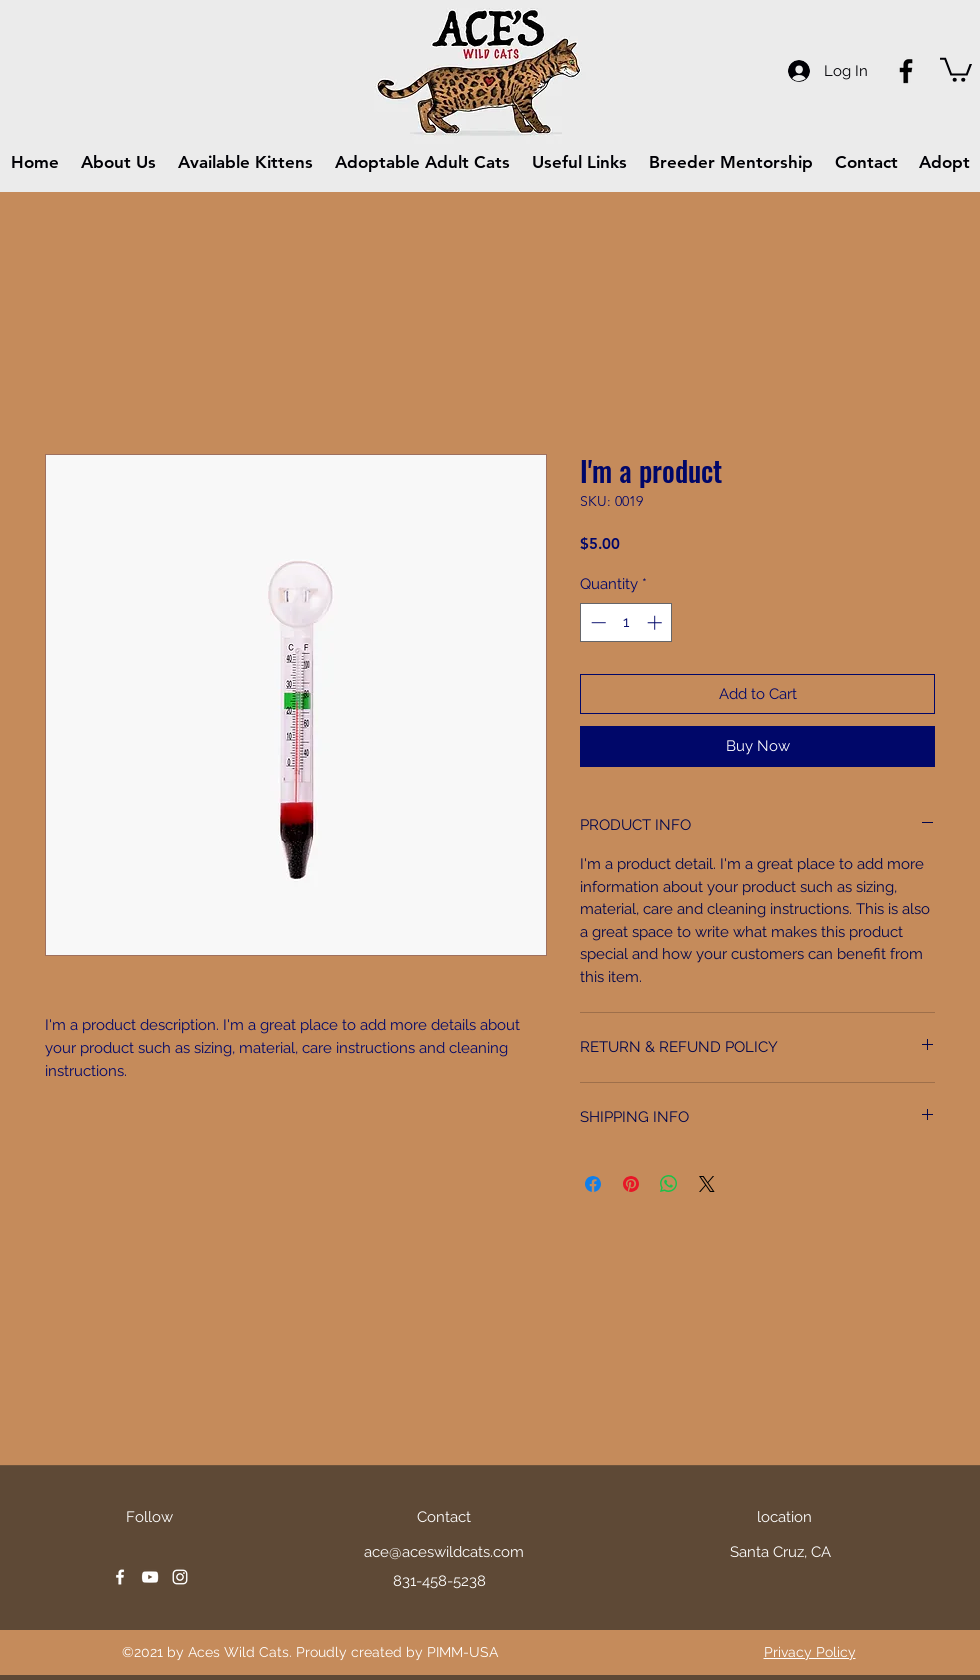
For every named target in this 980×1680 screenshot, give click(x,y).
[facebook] (120, 1577)
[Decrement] (596, 622)
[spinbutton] (626, 622)
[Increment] (656, 622)
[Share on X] (707, 1184)
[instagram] (180, 1577)
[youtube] (150, 1577)
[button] (956, 68)
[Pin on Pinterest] (631, 1184)
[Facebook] (906, 71)
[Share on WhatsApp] (669, 1184)
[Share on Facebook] (593, 1184)
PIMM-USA (462, 1652)
